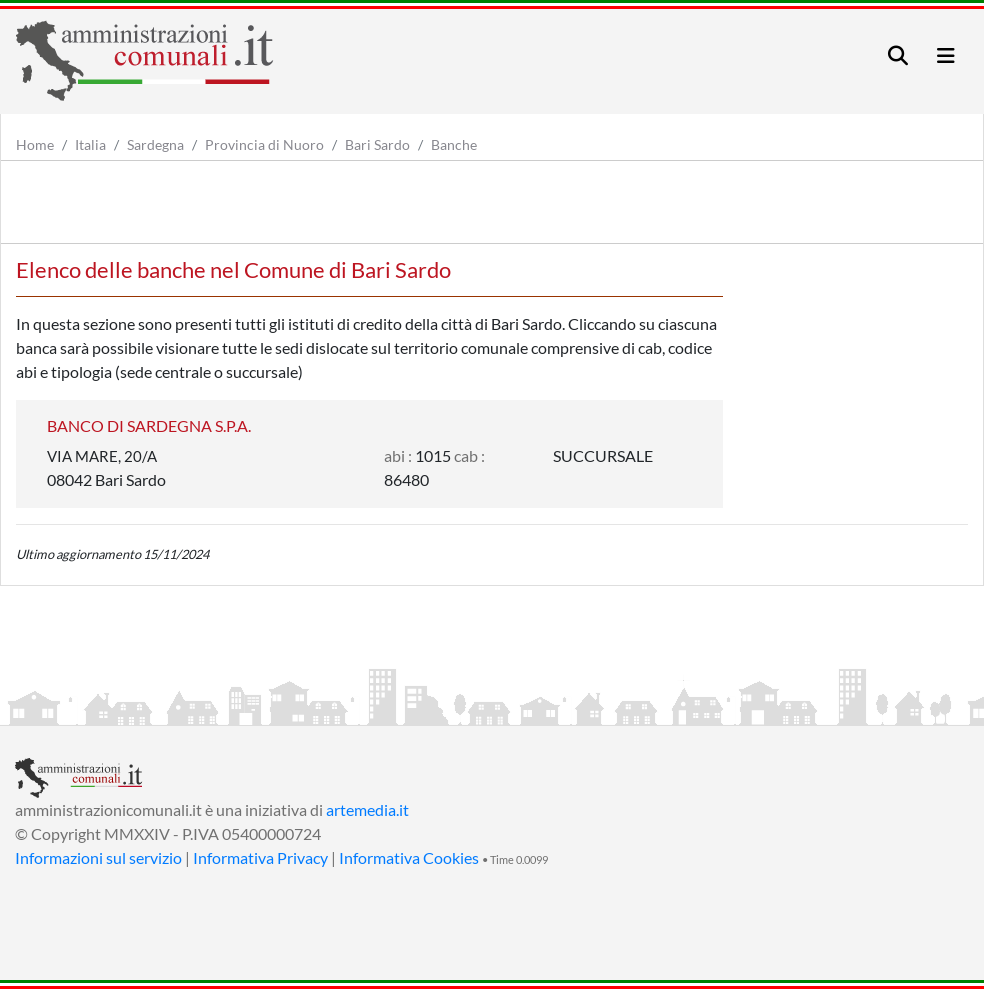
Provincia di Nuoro (264, 144)
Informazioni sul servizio (98, 857)
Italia (90, 144)
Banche (454, 144)
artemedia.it (367, 809)
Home (35, 144)
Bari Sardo (377, 144)
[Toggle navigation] (898, 55)
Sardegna (155, 144)
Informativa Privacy (260, 857)
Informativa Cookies (409, 857)
